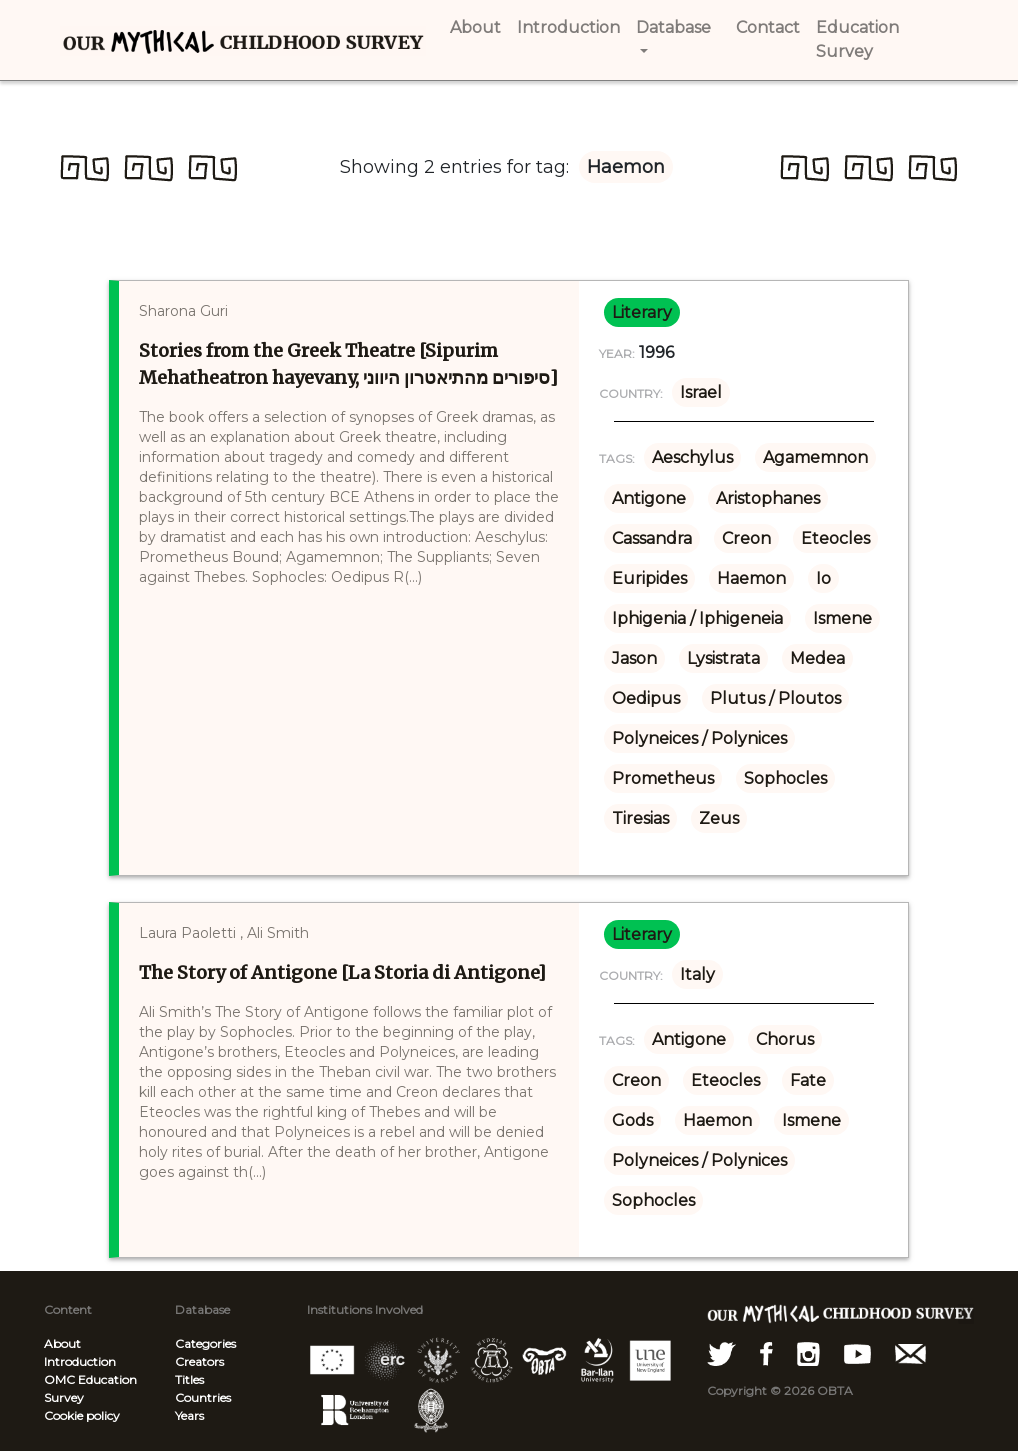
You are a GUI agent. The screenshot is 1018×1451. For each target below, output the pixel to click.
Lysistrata (723, 658)
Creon (746, 538)
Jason (634, 658)
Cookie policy (82, 1415)
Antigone (649, 498)
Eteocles (835, 538)
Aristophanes (768, 498)
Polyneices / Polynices (699, 738)
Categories (205, 1343)
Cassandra (652, 538)
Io (823, 578)
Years (189, 1415)
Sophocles (785, 778)
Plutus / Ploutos (775, 698)
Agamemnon (815, 457)
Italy (697, 974)
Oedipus (646, 698)
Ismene (842, 618)
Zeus (719, 818)
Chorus (785, 1039)
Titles (189, 1379)
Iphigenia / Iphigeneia (697, 618)
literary (642, 312)
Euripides (649, 578)
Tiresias (640, 818)
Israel (701, 392)
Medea (817, 658)
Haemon (751, 578)
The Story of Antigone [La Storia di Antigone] (342, 972)
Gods (632, 1120)
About (62, 1343)
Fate (808, 1080)
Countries (203, 1397)
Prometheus (663, 778)
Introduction (80, 1361)
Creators (199, 1361)
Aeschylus (692, 457)
